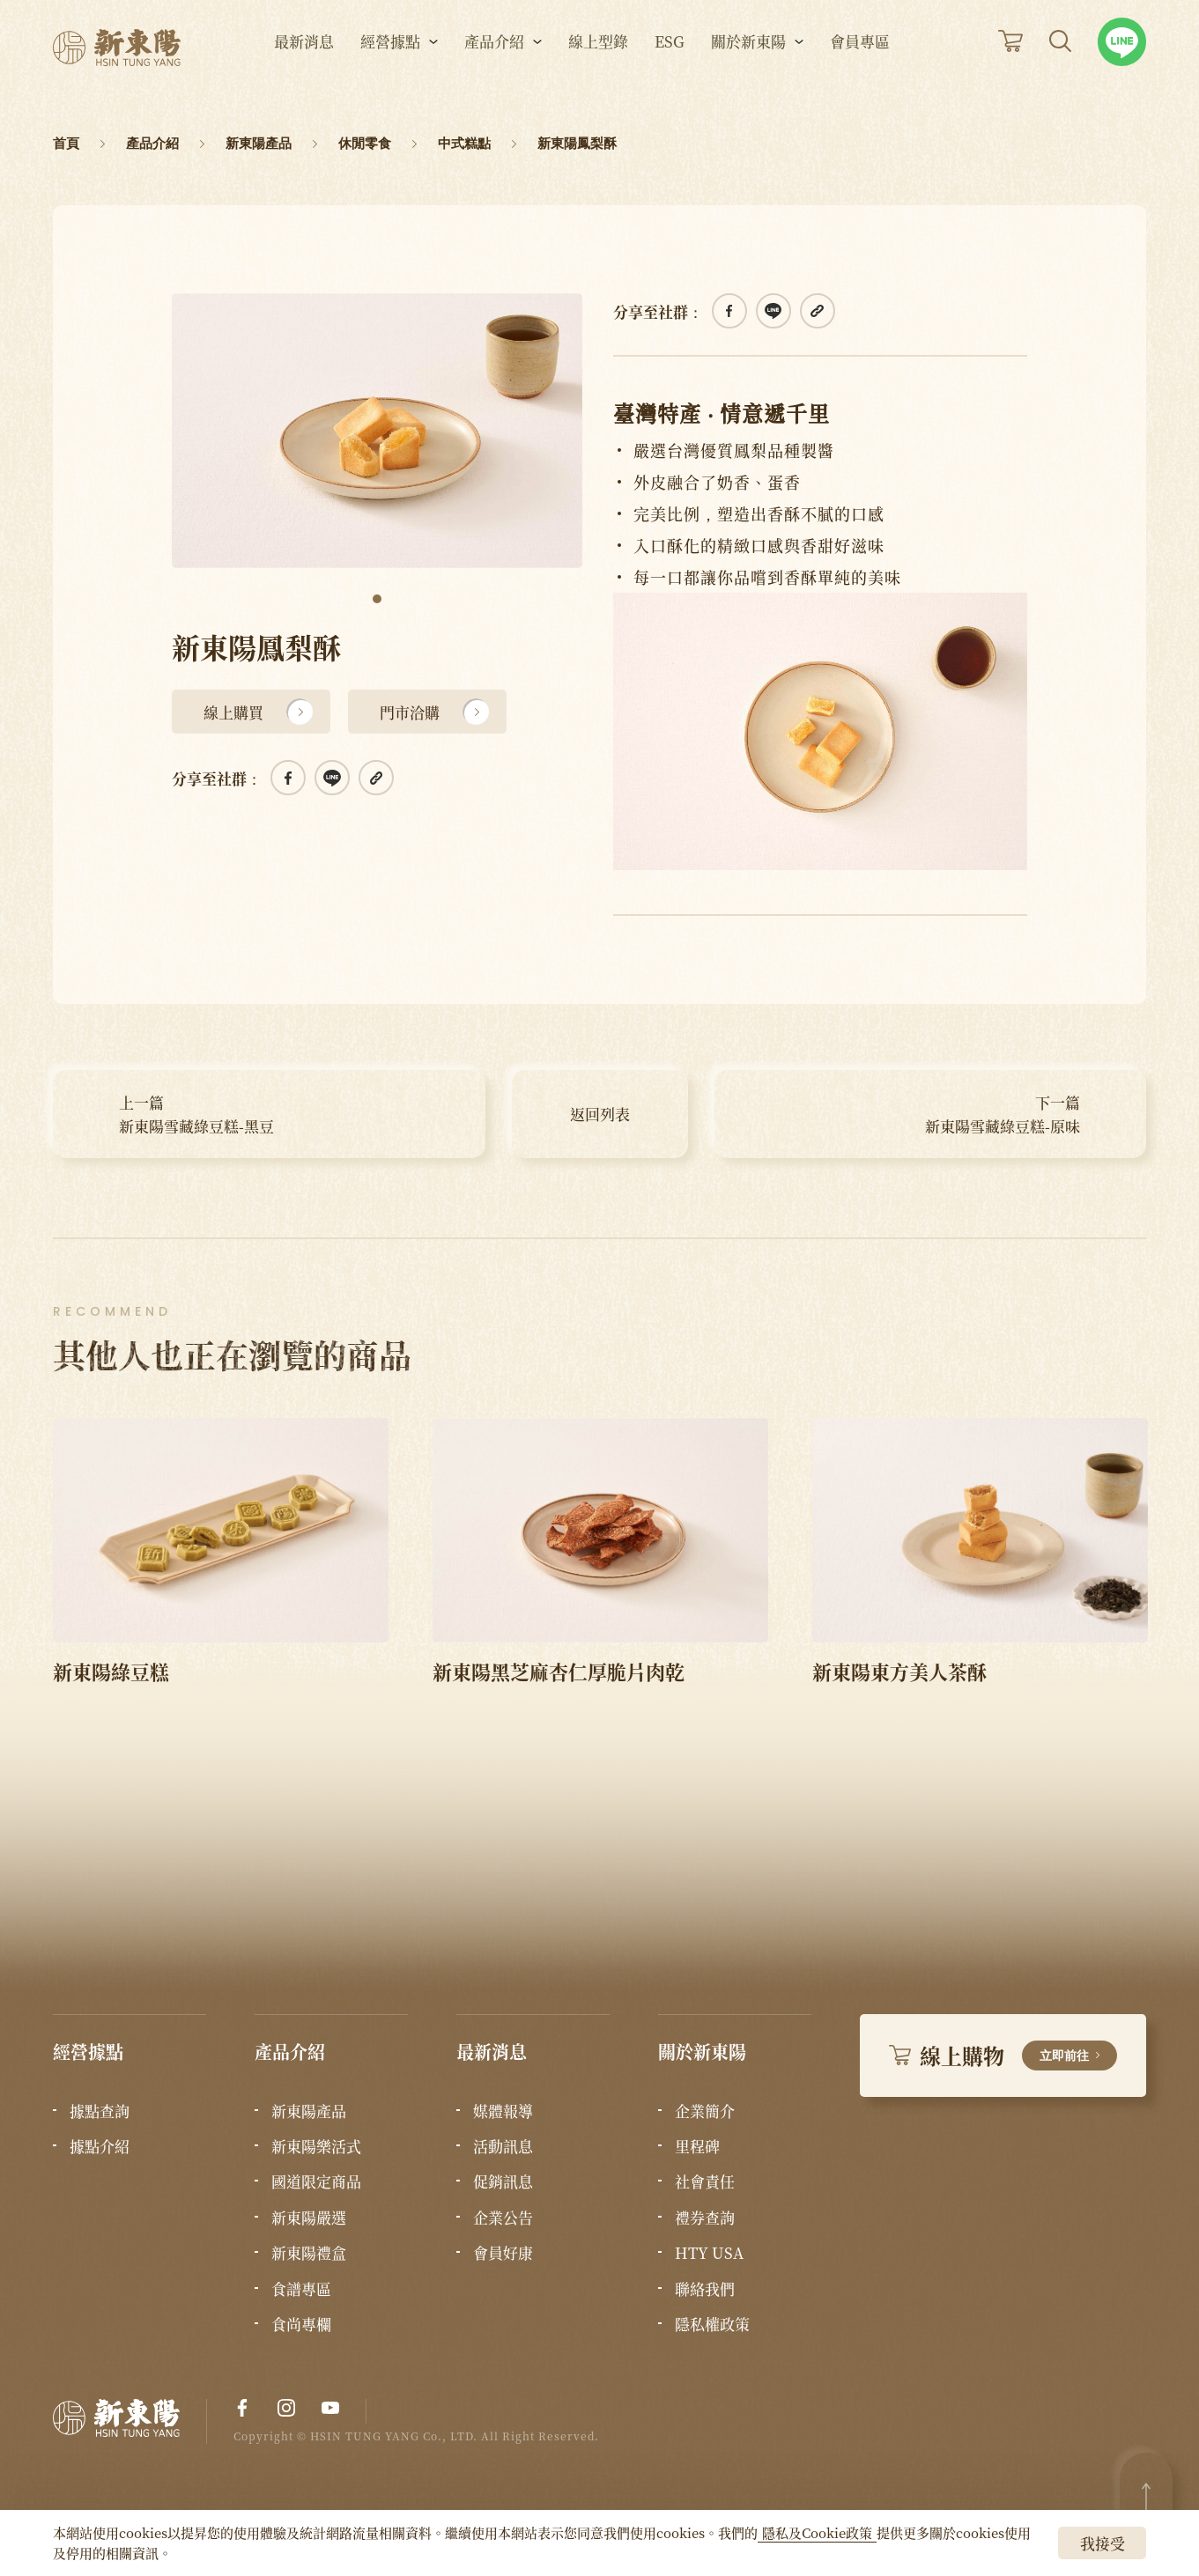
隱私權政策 (712, 2324)
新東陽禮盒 (308, 2253)
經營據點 (390, 62)
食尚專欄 (301, 2324)
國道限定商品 (316, 2181)
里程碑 (697, 2146)
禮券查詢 (705, 2217)
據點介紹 (100, 2146)
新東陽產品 (308, 2111)
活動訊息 (503, 2146)
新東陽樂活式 (316, 2146)
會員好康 (503, 2253)
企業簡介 (705, 2111)
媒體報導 (503, 2111)
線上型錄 (598, 62)
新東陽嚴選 (308, 2217)
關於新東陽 (748, 62)
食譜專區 (301, 2289)
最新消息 (304, 62)
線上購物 (1003, 2055)
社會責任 (705, 2181)
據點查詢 (100, 2111)
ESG (670, 62)
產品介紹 (494, 62)
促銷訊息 (503, 2181)
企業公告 (503, 2217)
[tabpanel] (377, 430)
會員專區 (860, 62)
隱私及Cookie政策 (817, 2532)
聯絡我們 (705, 2289)
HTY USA (709, 2253)
